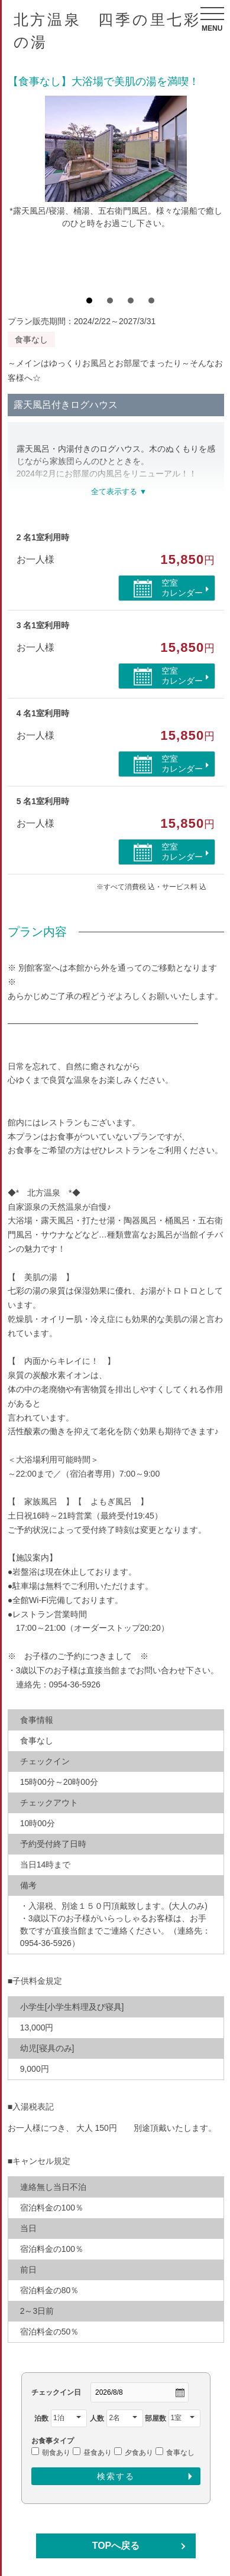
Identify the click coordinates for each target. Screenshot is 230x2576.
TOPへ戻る (116, 2546)
